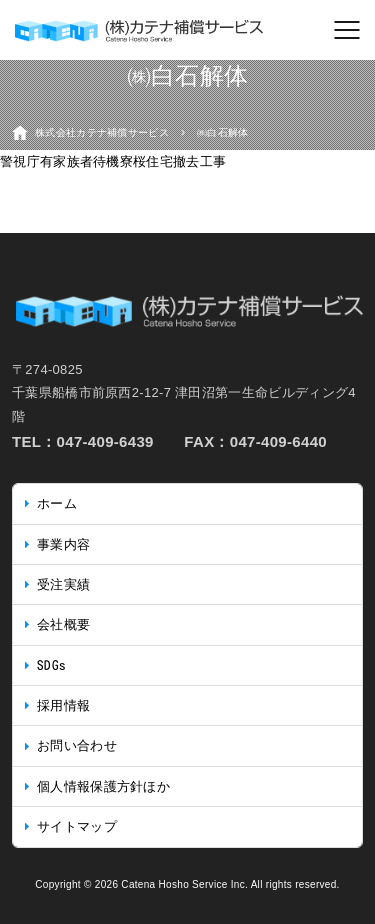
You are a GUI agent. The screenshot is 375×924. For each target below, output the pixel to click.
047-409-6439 (105, 441)
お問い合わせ (77, 745)
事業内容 (63, 544)
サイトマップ (77, 826)
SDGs (51, 665)
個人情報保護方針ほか (103, 786)
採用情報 (63, 705)
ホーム (57, 503)
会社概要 (63, 624)
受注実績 (63, 584)
